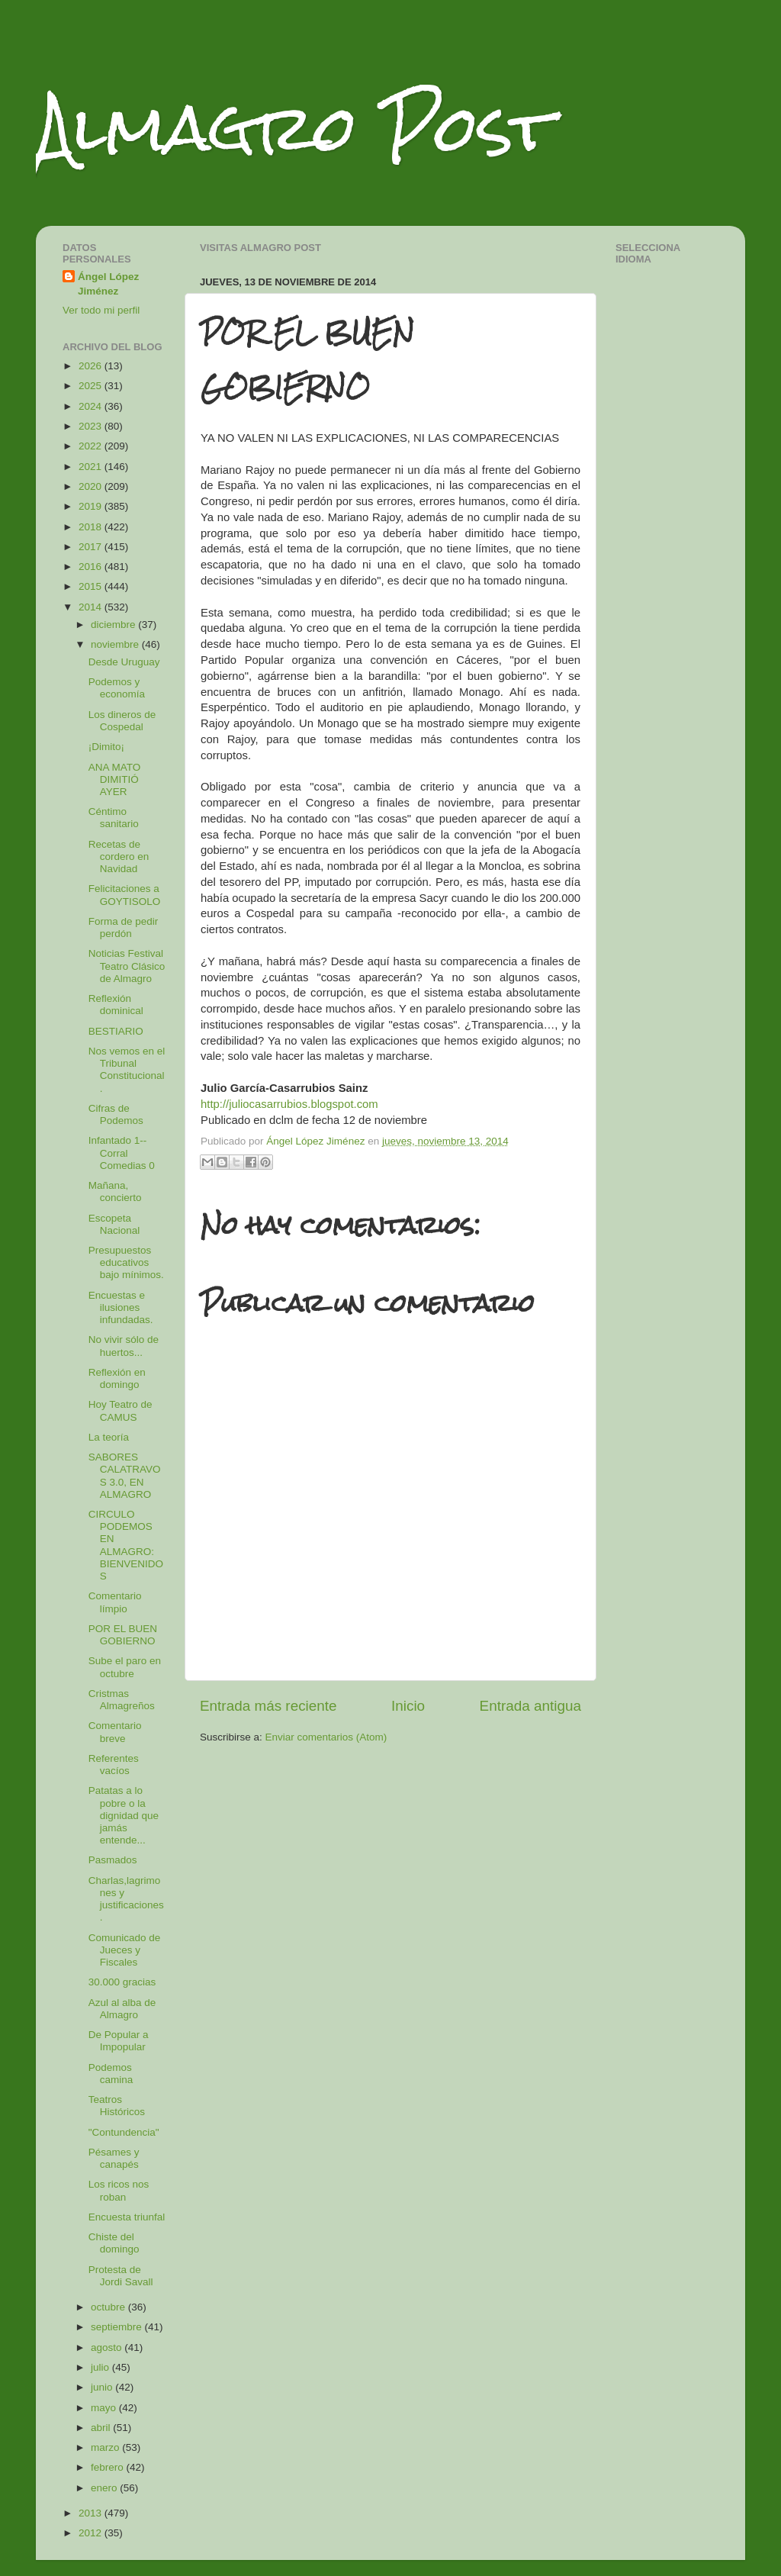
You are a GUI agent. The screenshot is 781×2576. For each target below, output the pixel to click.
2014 (91, 607)
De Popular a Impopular (118, 2041)
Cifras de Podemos (115, 1114)
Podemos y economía (116, 688)
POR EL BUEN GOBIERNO (122, 1635)
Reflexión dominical (115, 1004)
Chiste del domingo (114, 2243)
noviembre (116, 644)
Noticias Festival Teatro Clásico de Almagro (127, 966)
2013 (91, 2513)
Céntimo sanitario (113, 817)
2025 (91, 385)
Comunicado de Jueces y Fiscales (124, 1950)
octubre (109, 2307)
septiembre (118, 2327)
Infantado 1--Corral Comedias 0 (121, 1152)
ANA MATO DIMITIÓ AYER (114, 779)
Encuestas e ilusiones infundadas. (120, 1307)
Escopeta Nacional (114, 1224)
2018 (91, 527)
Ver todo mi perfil (101, 310)
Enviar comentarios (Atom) (326, 1737)
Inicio (408, 1706)
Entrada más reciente (268, 1706)
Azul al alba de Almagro (122, 2009)
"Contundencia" (123, 2132)
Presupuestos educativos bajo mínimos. (126, 1262)
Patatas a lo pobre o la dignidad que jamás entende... (123, 1815)
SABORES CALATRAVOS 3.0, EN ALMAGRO (124, 1475)
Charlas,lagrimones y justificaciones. (126, 1899)
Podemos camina (110, 2073)
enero (105, 2488)
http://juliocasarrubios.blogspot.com (289, 1104)
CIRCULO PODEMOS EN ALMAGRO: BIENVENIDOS (125, 1545)
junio (103, 2387)
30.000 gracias (122, 1982)
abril (102, 2427)
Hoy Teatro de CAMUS (120, 1410)
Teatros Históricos (116, 2105)
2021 (91, 466)
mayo (105, 2407)
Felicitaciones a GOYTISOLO (124, 894)
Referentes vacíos (113, 1764)
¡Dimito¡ (106, 746)
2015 (91, 586)
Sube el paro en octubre (124, 1667)
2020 (91, 486)
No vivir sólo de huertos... (123, 1345)
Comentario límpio (115, 1602)
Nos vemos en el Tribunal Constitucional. (127, 1069)
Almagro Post (294, 128)
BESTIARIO (115, 1031)
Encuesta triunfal (127, 2217)
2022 (91, 446)
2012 (91, 2533)
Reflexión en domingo (117, 1378)
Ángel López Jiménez (108, 284)
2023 (91, 426)
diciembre (114, 624)
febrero (109, 2467)
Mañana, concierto (115, 1191)
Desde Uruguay (124, 662)
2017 (91, 546)
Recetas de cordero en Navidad (118, 856)
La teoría (108, 1437)
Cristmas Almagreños (121, 1699)
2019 (91, 506)
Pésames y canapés (114, 2158)
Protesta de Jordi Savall (120, 2276)
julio (101, 2367)
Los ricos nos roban (118, 2190)
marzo (106, 2447)
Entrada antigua (530, 1706)
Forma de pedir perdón (123, 927)
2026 (91, 366)
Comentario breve (115, 1732)
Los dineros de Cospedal (122, 721)
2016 (91, 566)
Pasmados (112, 1860)
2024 (91, 406)
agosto (107, 2347)
